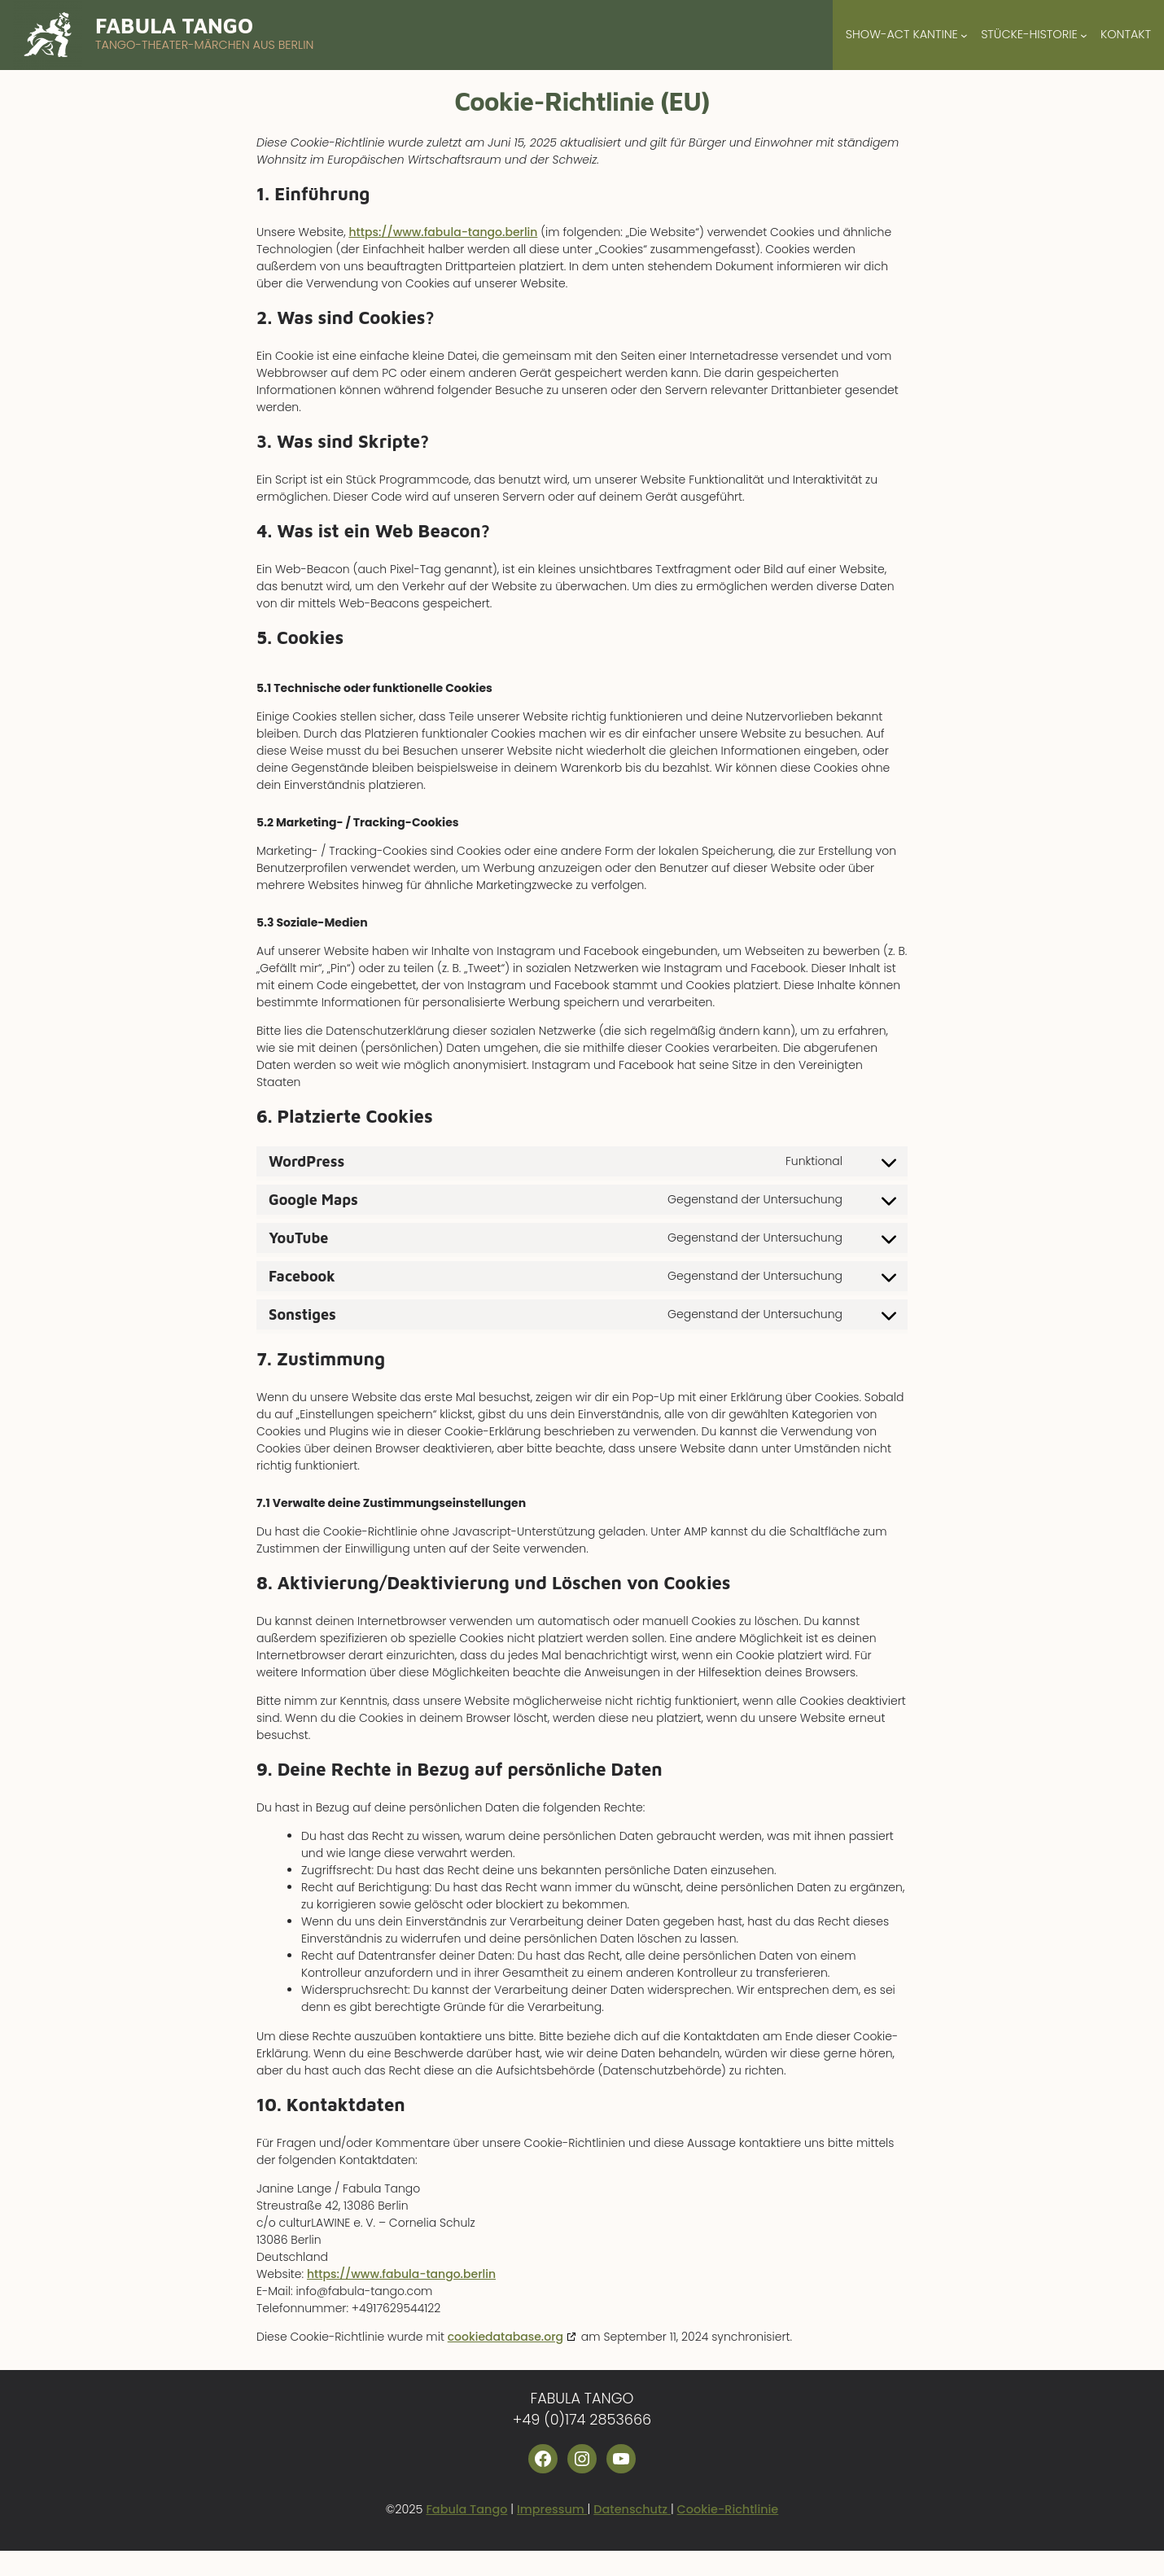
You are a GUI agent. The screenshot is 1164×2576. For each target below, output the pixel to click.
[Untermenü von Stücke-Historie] (1083, 35)
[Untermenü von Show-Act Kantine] (964, 35)
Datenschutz (632, 2509)
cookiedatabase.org (505, 2336)
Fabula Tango (174, 25)
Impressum (552, 2509)
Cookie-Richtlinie (728, 2509)
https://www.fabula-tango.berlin (442, 232)
